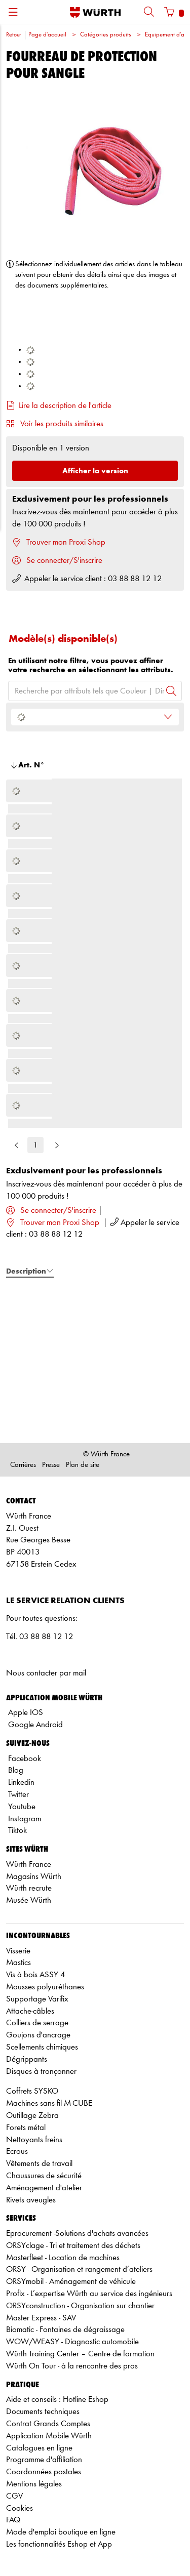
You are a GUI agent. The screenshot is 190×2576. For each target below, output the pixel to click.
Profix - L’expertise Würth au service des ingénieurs (89, 2293)
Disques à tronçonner (41, 2071)
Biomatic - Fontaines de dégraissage (65, 2329)
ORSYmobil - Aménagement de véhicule (71, 2281)
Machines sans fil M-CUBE (49, 2103)
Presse (51, 1465)
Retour (13, 35)
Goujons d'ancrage (38, 2035)
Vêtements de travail (39, 2163)
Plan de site (82, 1465)
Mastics (18, 1962)
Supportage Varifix (37, 1999)
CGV (14, 2496)
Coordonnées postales (43, 2472)
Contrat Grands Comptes (48, 2424)
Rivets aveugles (31, 2200)
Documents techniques (43, 2411)
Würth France (28, 1864)
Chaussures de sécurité (44, 2176)
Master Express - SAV (41, 2318)
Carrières (23, 1465)
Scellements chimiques (42, 2047)
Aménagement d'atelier (44, 2188)
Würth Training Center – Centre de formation (80, 2354)
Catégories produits (105, 34)
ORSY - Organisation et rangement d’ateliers (79, 2269)
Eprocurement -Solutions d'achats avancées (77, 2233)
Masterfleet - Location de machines (63, 2258)
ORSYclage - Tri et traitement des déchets (73, 2245)
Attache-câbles (30, 2011)
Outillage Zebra (32, 2115)
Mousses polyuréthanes (45, 1987)
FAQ (13, 2520)
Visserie (18, 1951)
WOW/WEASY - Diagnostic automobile (72, 2342)
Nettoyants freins (34, 2140)
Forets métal (26, 2127)
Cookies (19, 2508)
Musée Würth (28, 1900)
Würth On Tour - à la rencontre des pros (72, 2366)
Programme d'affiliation (44, 2460)
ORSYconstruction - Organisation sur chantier (80, 2306)
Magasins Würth (33, 1876)
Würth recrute (29, 1888)
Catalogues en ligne (39, 2448)
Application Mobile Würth (49, 2436)
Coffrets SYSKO (32, 2091)
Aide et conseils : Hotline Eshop (57, 2399)
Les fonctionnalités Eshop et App (59, 2544)
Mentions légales (34, 2484)
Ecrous (17, 2151)
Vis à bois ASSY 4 (35, 1975)
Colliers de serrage (37, 2023)
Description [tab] (30, 1271)
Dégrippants (26, 2059)
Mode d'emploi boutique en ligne (61, 2532)
